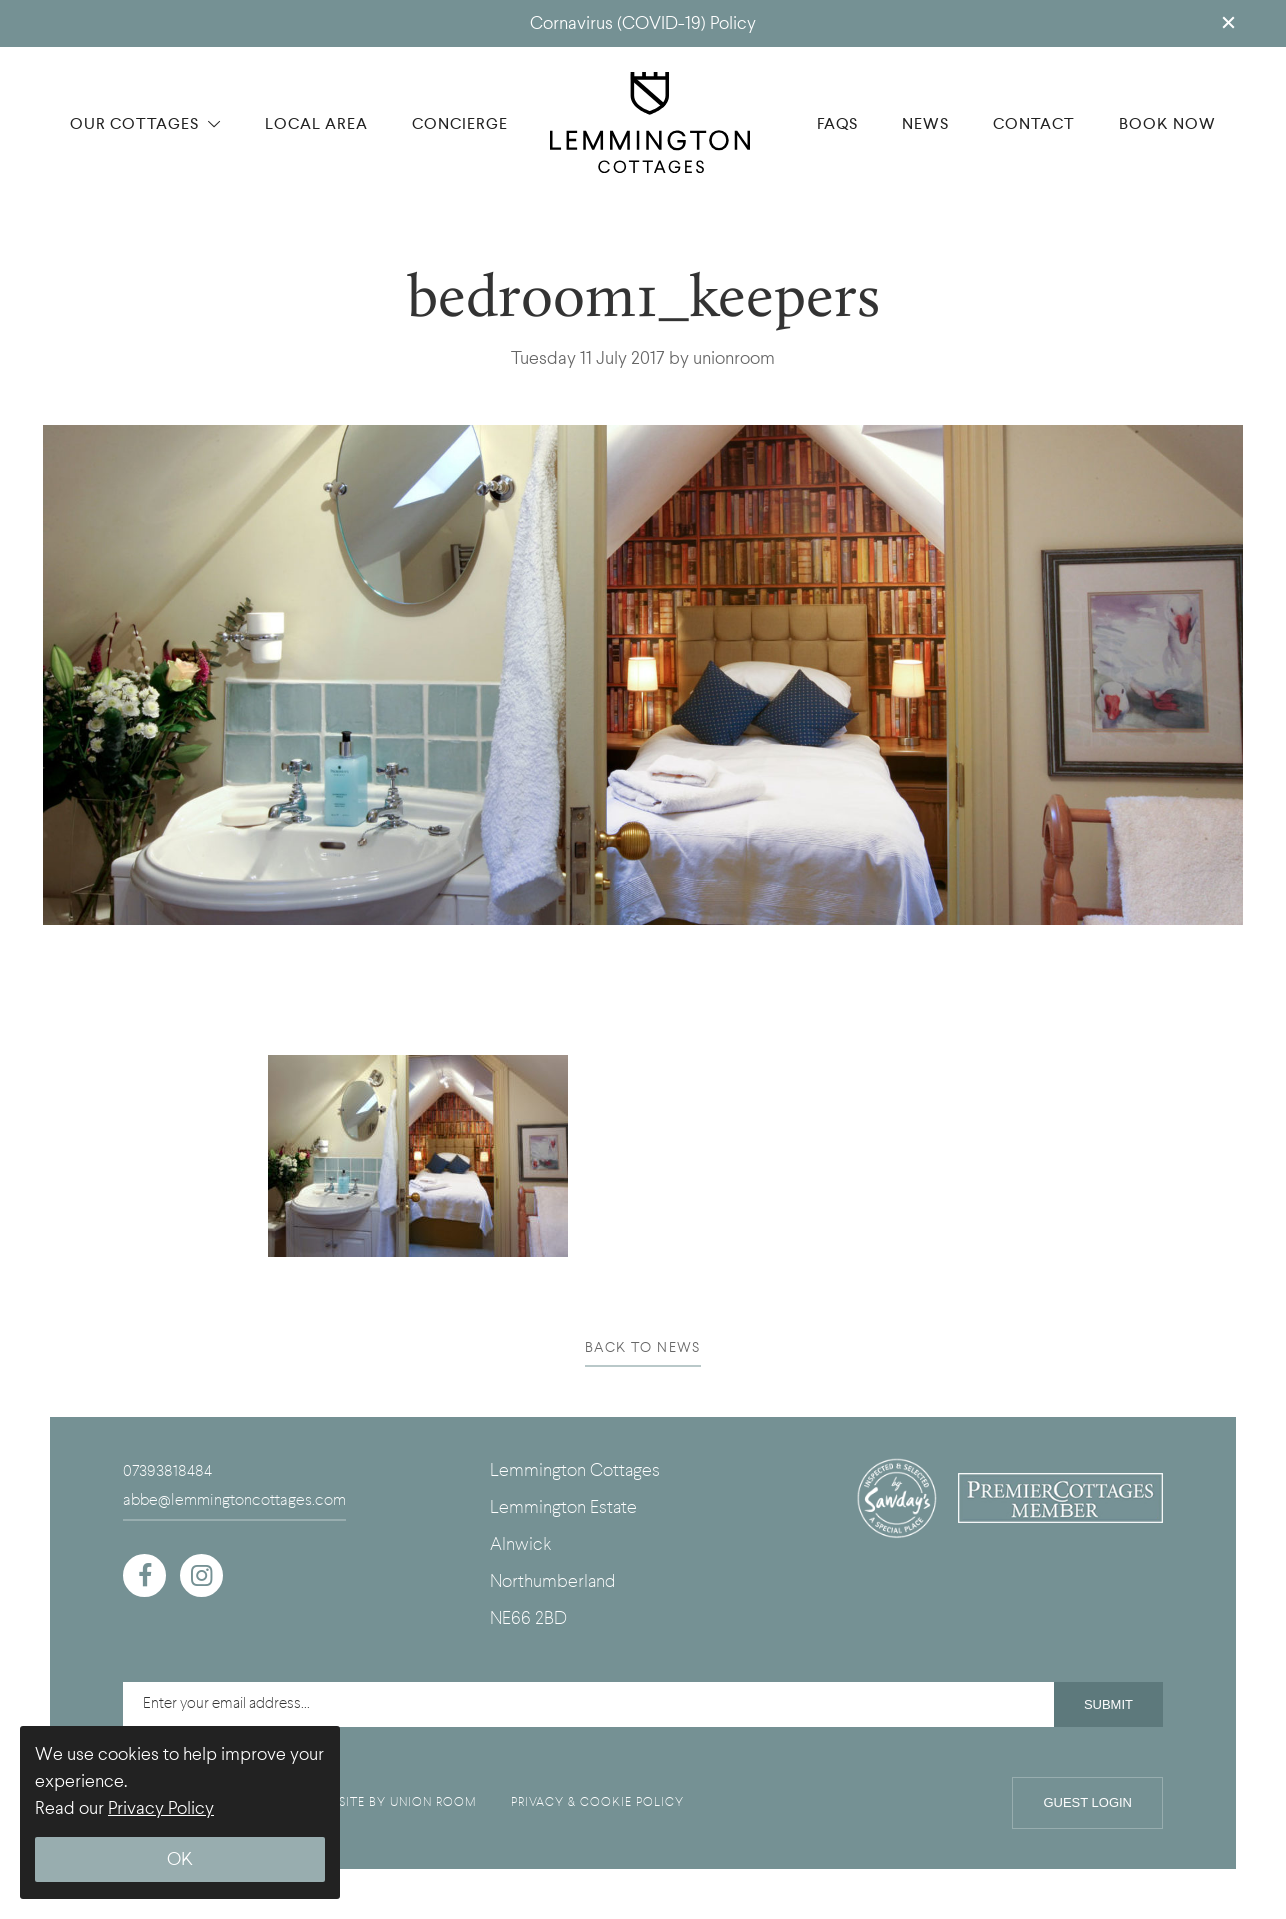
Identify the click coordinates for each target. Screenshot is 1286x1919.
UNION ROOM (433, 1802)
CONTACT (1034, 123)
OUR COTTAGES (145, 123)
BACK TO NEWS (643, 1347)
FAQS (837, 123)
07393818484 (167, 1471)
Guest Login (1087, 1802)
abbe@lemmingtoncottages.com (234, 1500)
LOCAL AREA (316, 123)
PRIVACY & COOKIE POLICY (597, 1802)
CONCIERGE (460, 123)
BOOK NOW (1167, 123)
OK (180, 1859)
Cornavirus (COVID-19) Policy (643, 23)
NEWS (925, 123)
